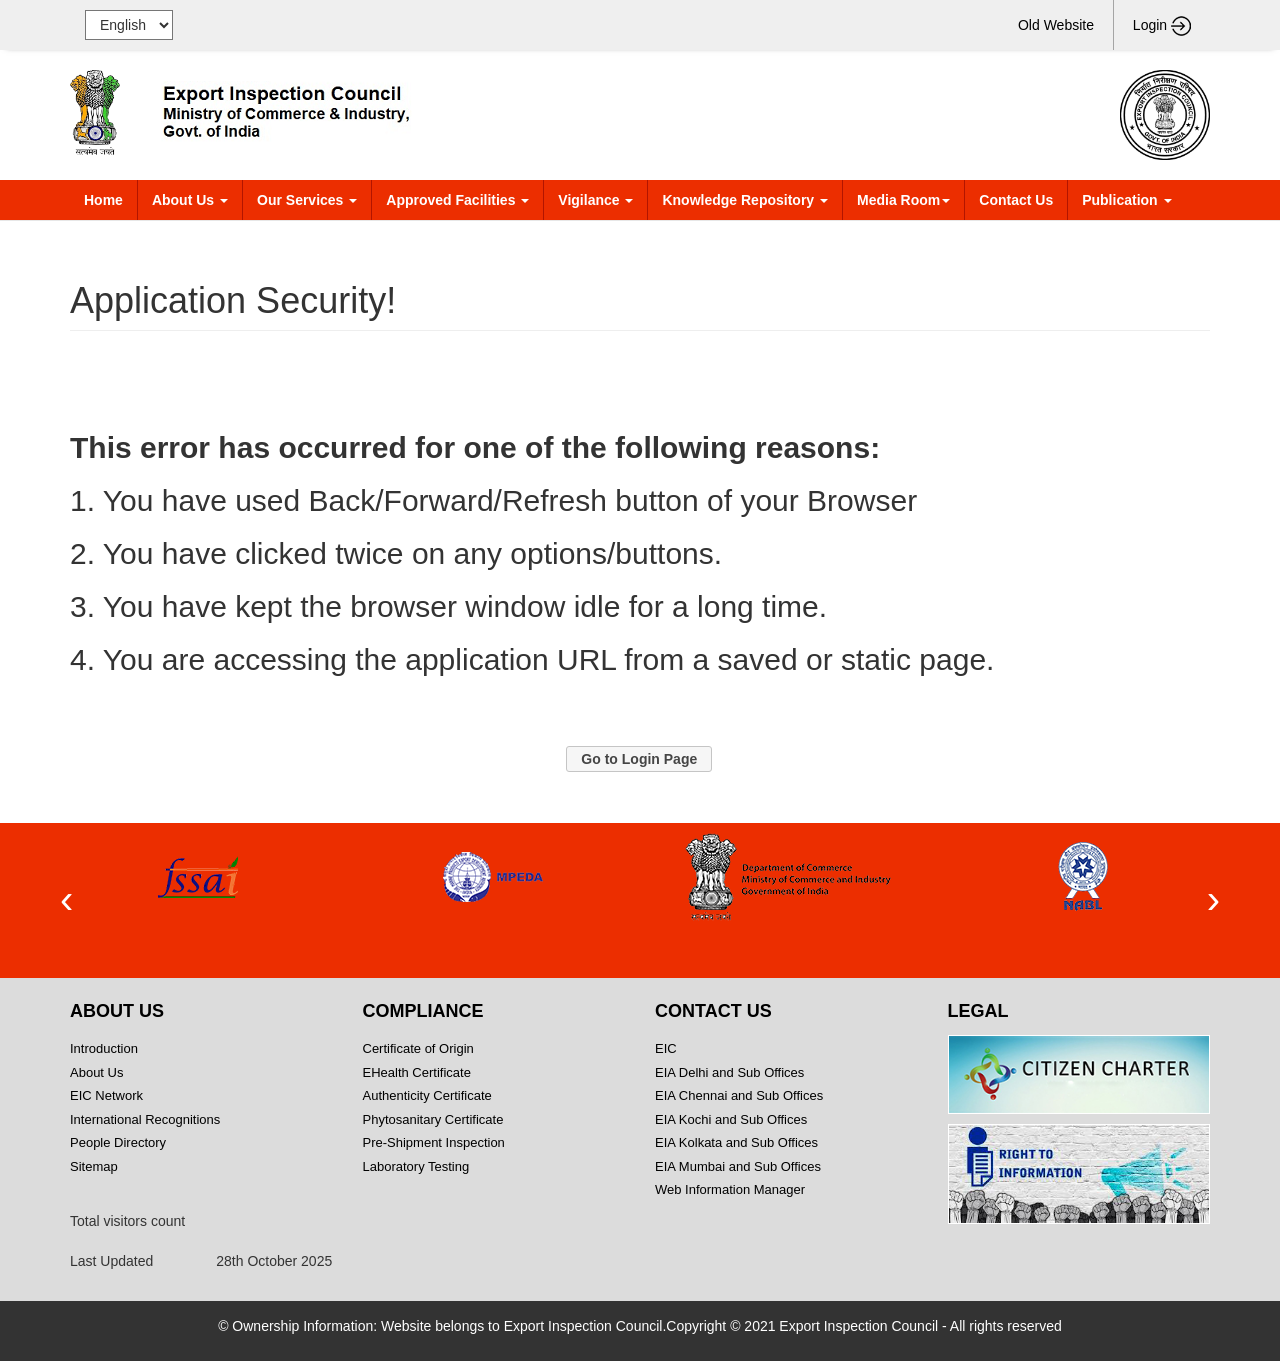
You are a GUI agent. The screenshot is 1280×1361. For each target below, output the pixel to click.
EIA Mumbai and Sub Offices (738, 1166)
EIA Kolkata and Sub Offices (736, 1142)
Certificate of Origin (418, 1048)
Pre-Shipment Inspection (434, 1142)
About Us (190, 200)
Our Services (307, 200)
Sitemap (159, 1166)
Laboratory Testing (416, 1166)
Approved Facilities (457, 200)
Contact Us (1016, 200)
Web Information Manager (730, 1189)
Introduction (104, 1048)
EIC (666, 1048)
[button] (639, 759)
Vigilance (595, 200)
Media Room (903, 200)
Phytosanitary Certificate (433, 1119)
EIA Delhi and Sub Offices (729, 1072)
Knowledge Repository (745, 200)
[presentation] (66, 900)
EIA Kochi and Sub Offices (731, 1119)
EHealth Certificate (417, 1072)
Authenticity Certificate (427, 1095)
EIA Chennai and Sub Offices (739, 1095)
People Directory (118, 1142)
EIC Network (106, 1095)
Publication (1126, 200)
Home (103, 200)
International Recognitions (145, 1119)
